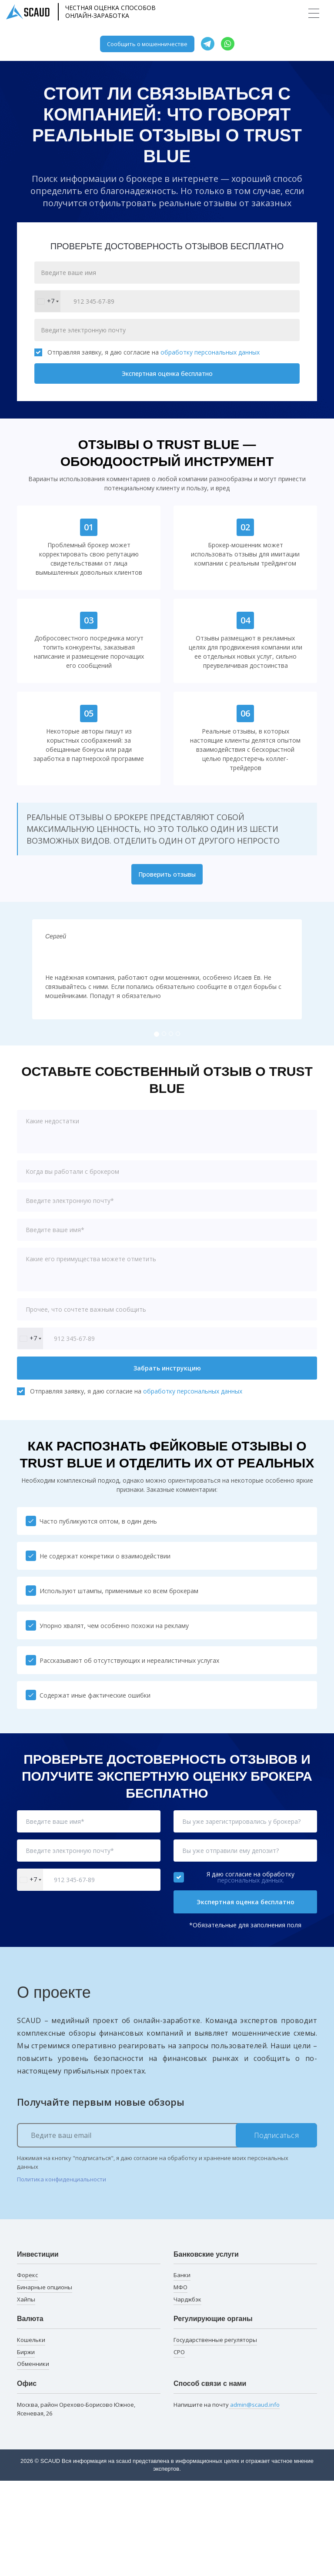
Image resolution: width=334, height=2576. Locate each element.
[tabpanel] (167, 969)
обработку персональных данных (210, 352)
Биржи (26, 2352)
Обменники (33, 2364)
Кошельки (31, 2340)
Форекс (27, 2275)
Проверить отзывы (167, 874)
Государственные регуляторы (215, 2340)
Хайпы (26, 2299)
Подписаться (276, 2135)
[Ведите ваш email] (167, 2135)
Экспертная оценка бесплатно (167, 373)
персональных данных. (250, 1880)
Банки (182, 2275)
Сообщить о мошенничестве (147, 44)
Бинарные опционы (44, 2287)
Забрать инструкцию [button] (167, 1368)
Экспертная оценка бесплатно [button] (245, 1902)
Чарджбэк (187, 2299)
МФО (180, 2287)
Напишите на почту (227, 2405)
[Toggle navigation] (314, 13)
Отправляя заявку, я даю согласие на (147, 352)
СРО (179, 2352)
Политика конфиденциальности (61, 2179)
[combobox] (47, 301)
